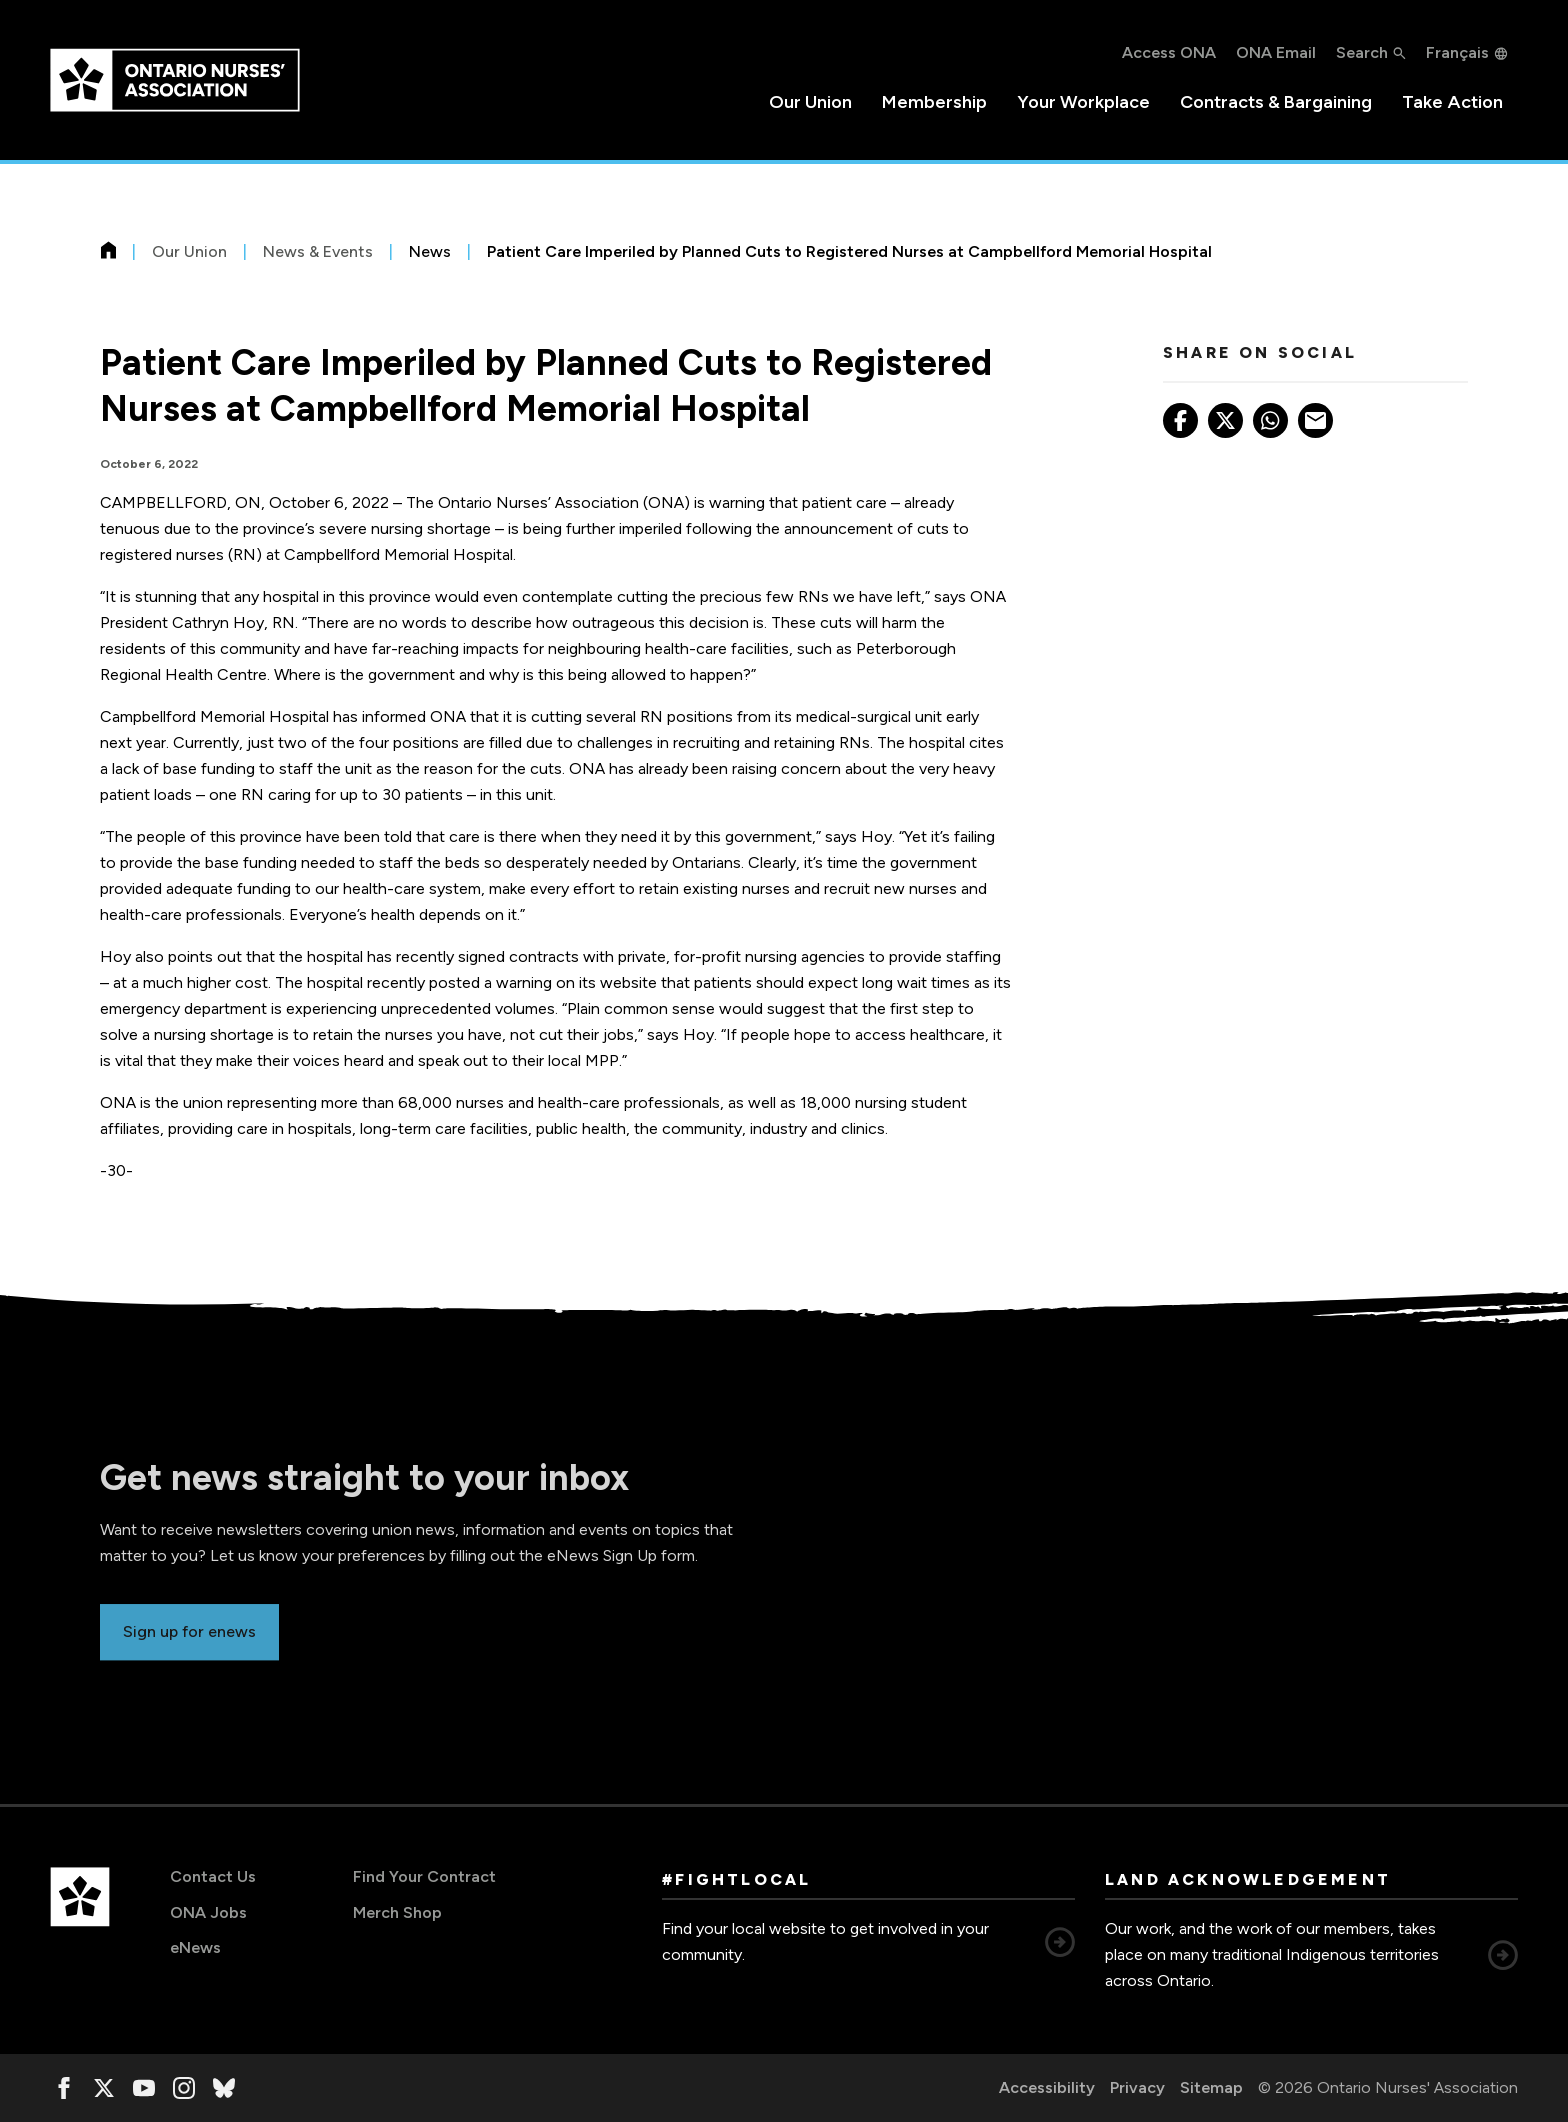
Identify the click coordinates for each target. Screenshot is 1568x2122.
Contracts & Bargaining (1276, 102)
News (430, 251)
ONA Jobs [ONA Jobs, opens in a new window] (208, 1912)
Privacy (1137, 2087)
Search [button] (1362, 52)
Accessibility (1047, 2087)
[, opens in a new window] (64, 2088)
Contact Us (213, 1876)
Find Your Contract (424, 1876)
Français (1457, 52)
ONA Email (1276, 52)
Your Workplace (1083, 102)
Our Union (810, 102)
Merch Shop (397, 1912)
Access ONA (1169, 52)
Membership (934, 102)
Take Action (1452, 102)
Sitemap (1211, 2087)
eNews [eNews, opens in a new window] (195, 1947)
